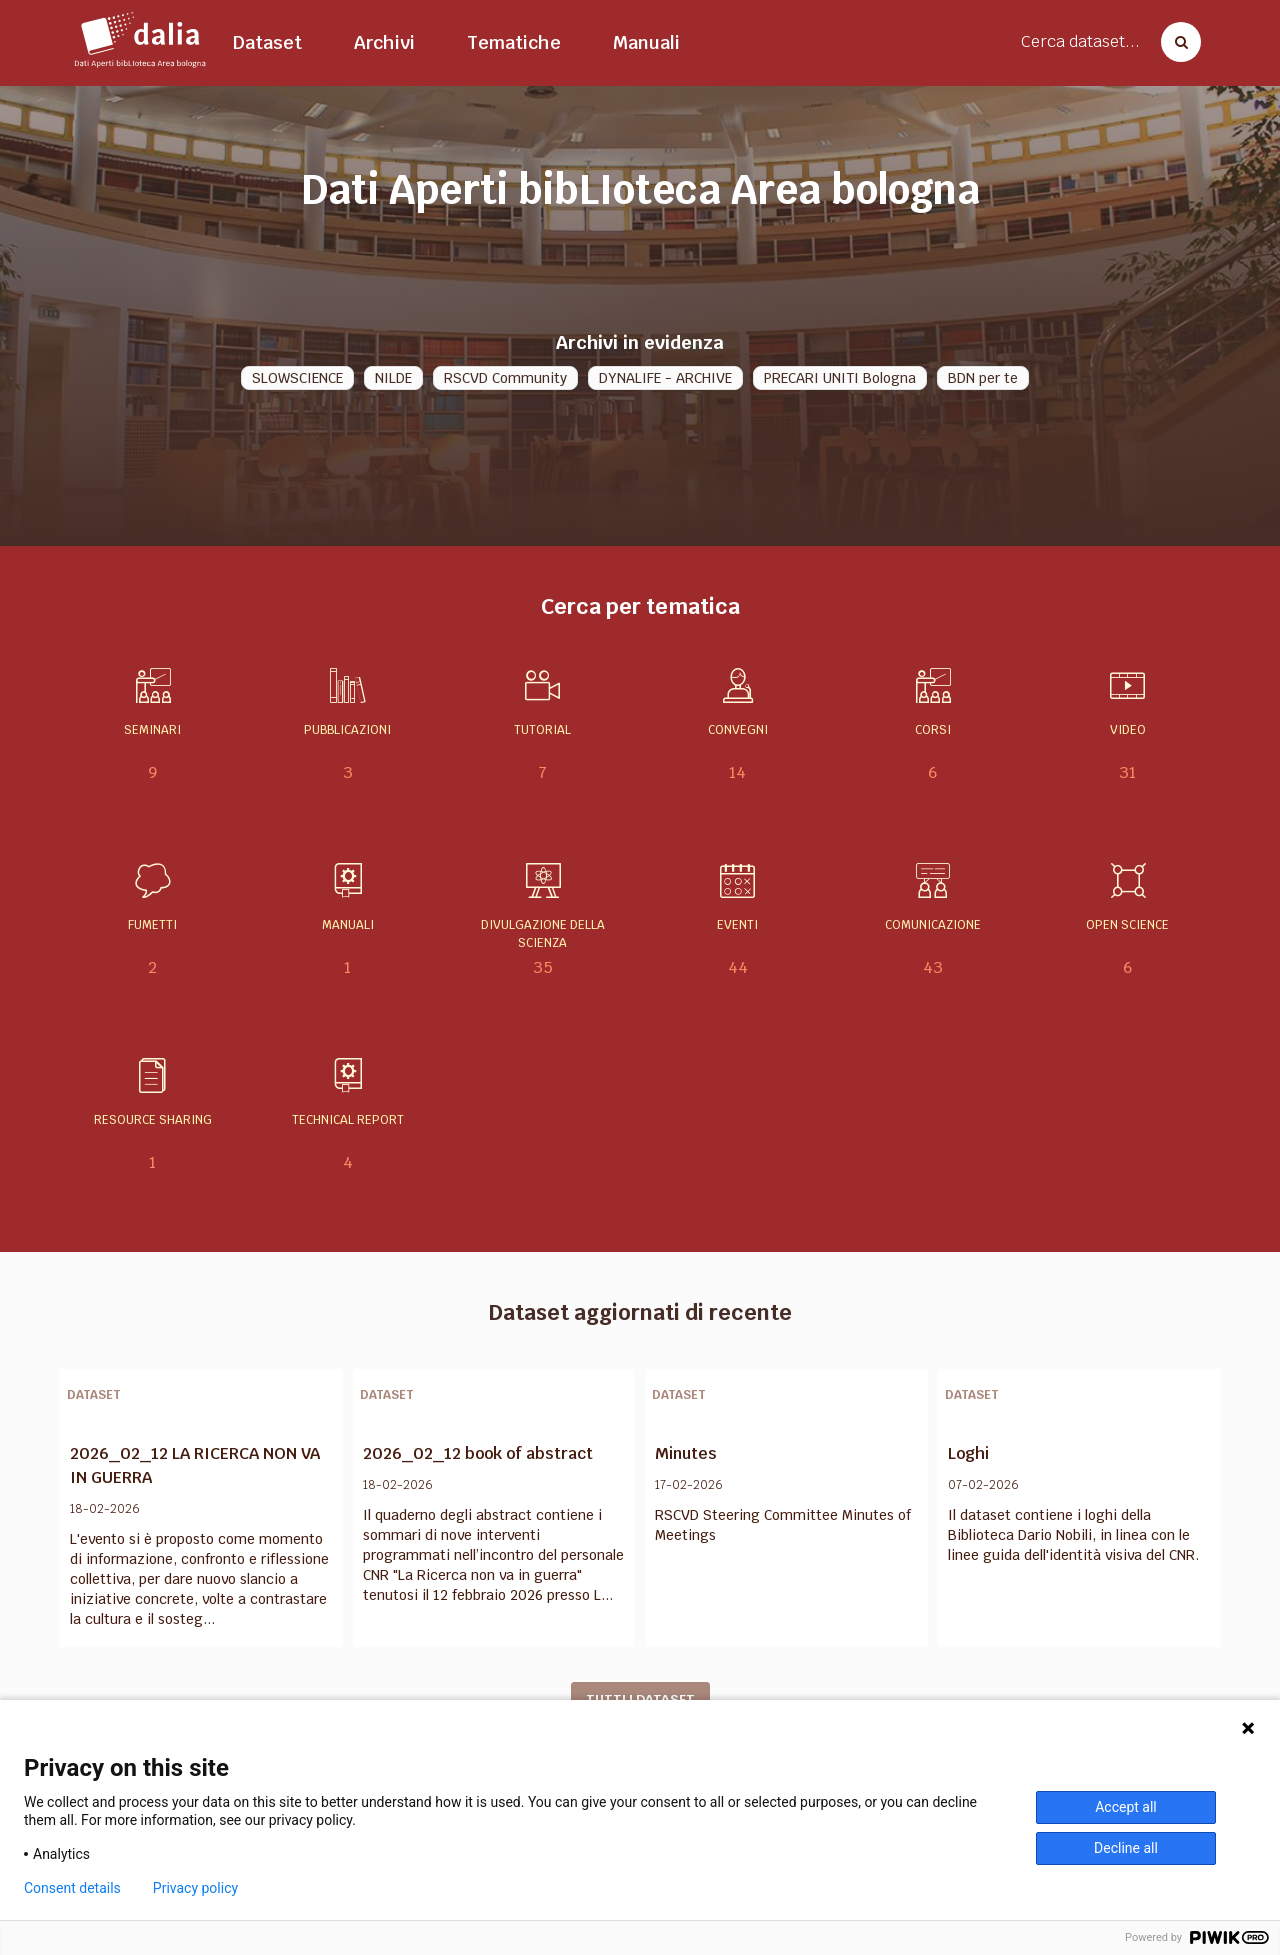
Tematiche (514, 42)
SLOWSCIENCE (297, 378)
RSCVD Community (505, 378)
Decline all (1126, 1848)
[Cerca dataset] (1175, 42)
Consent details (72, 1888)
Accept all (1126, 1807)
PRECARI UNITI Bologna (840, 378)
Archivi (384, 42)
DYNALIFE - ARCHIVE (665, 378)
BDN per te (983, 378)
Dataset (267, 42)
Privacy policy (195, 1888)
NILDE (393, 378)
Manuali (646, 42)
